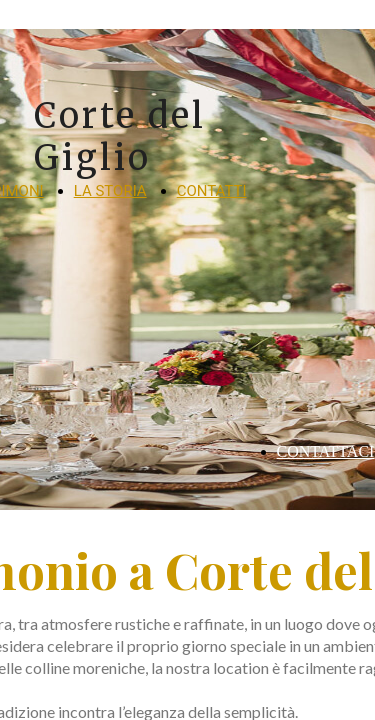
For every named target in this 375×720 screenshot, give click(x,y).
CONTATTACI (326, 451)
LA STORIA (110, 191)
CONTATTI (212, 191)
